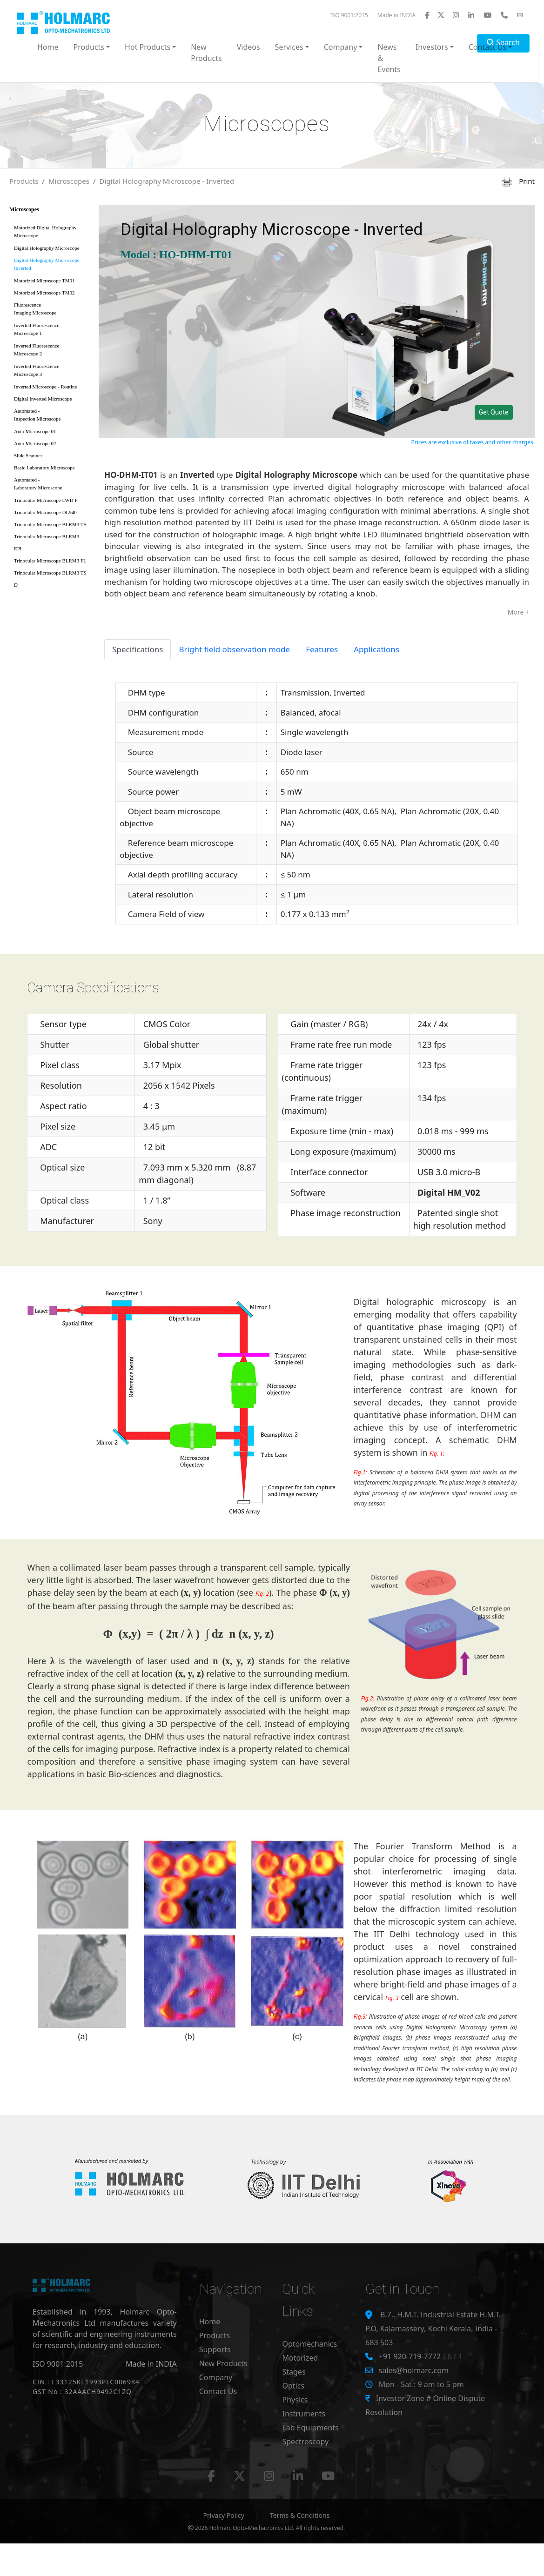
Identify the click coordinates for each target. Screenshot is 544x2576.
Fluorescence (50, 310)
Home (48, 47)
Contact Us (218, 2391)
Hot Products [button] (147, 47)
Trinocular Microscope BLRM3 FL (50, 560)
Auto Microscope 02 (35, 443)
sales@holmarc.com (414, 2370)
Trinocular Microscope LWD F (46, 500)
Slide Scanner (28, 455)
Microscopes (68, 181)
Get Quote (494, 412)
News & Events (388, 58)
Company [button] (340, 47)
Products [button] (89, 47)
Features (322, 649)
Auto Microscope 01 (35, 431)
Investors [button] (432, 47)
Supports (215, 2349)
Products (23, 181)
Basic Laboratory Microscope (44, 467)
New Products (206, 52)
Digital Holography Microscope (47, 248)
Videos (248, 47)
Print (518, 181)
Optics (293, 2386)
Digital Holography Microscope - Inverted (167, 181)
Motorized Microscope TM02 (44, 292)
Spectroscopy (305, 2441)
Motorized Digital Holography (50, 233)
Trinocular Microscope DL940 (45, 512)
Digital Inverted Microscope (43, 398)
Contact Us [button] (487, 47)
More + (518, 612)
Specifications (137, 649)
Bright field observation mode (234, 649)
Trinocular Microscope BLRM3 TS (50, 524)
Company (216, 2377)
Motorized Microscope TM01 (44, 280)
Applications (376, 649)
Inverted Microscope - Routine (45, 386)
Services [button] (289, 47)
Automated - (50, 416)
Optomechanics (309, 2344)
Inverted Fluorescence (50, 331)
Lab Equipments (310, 2427)
